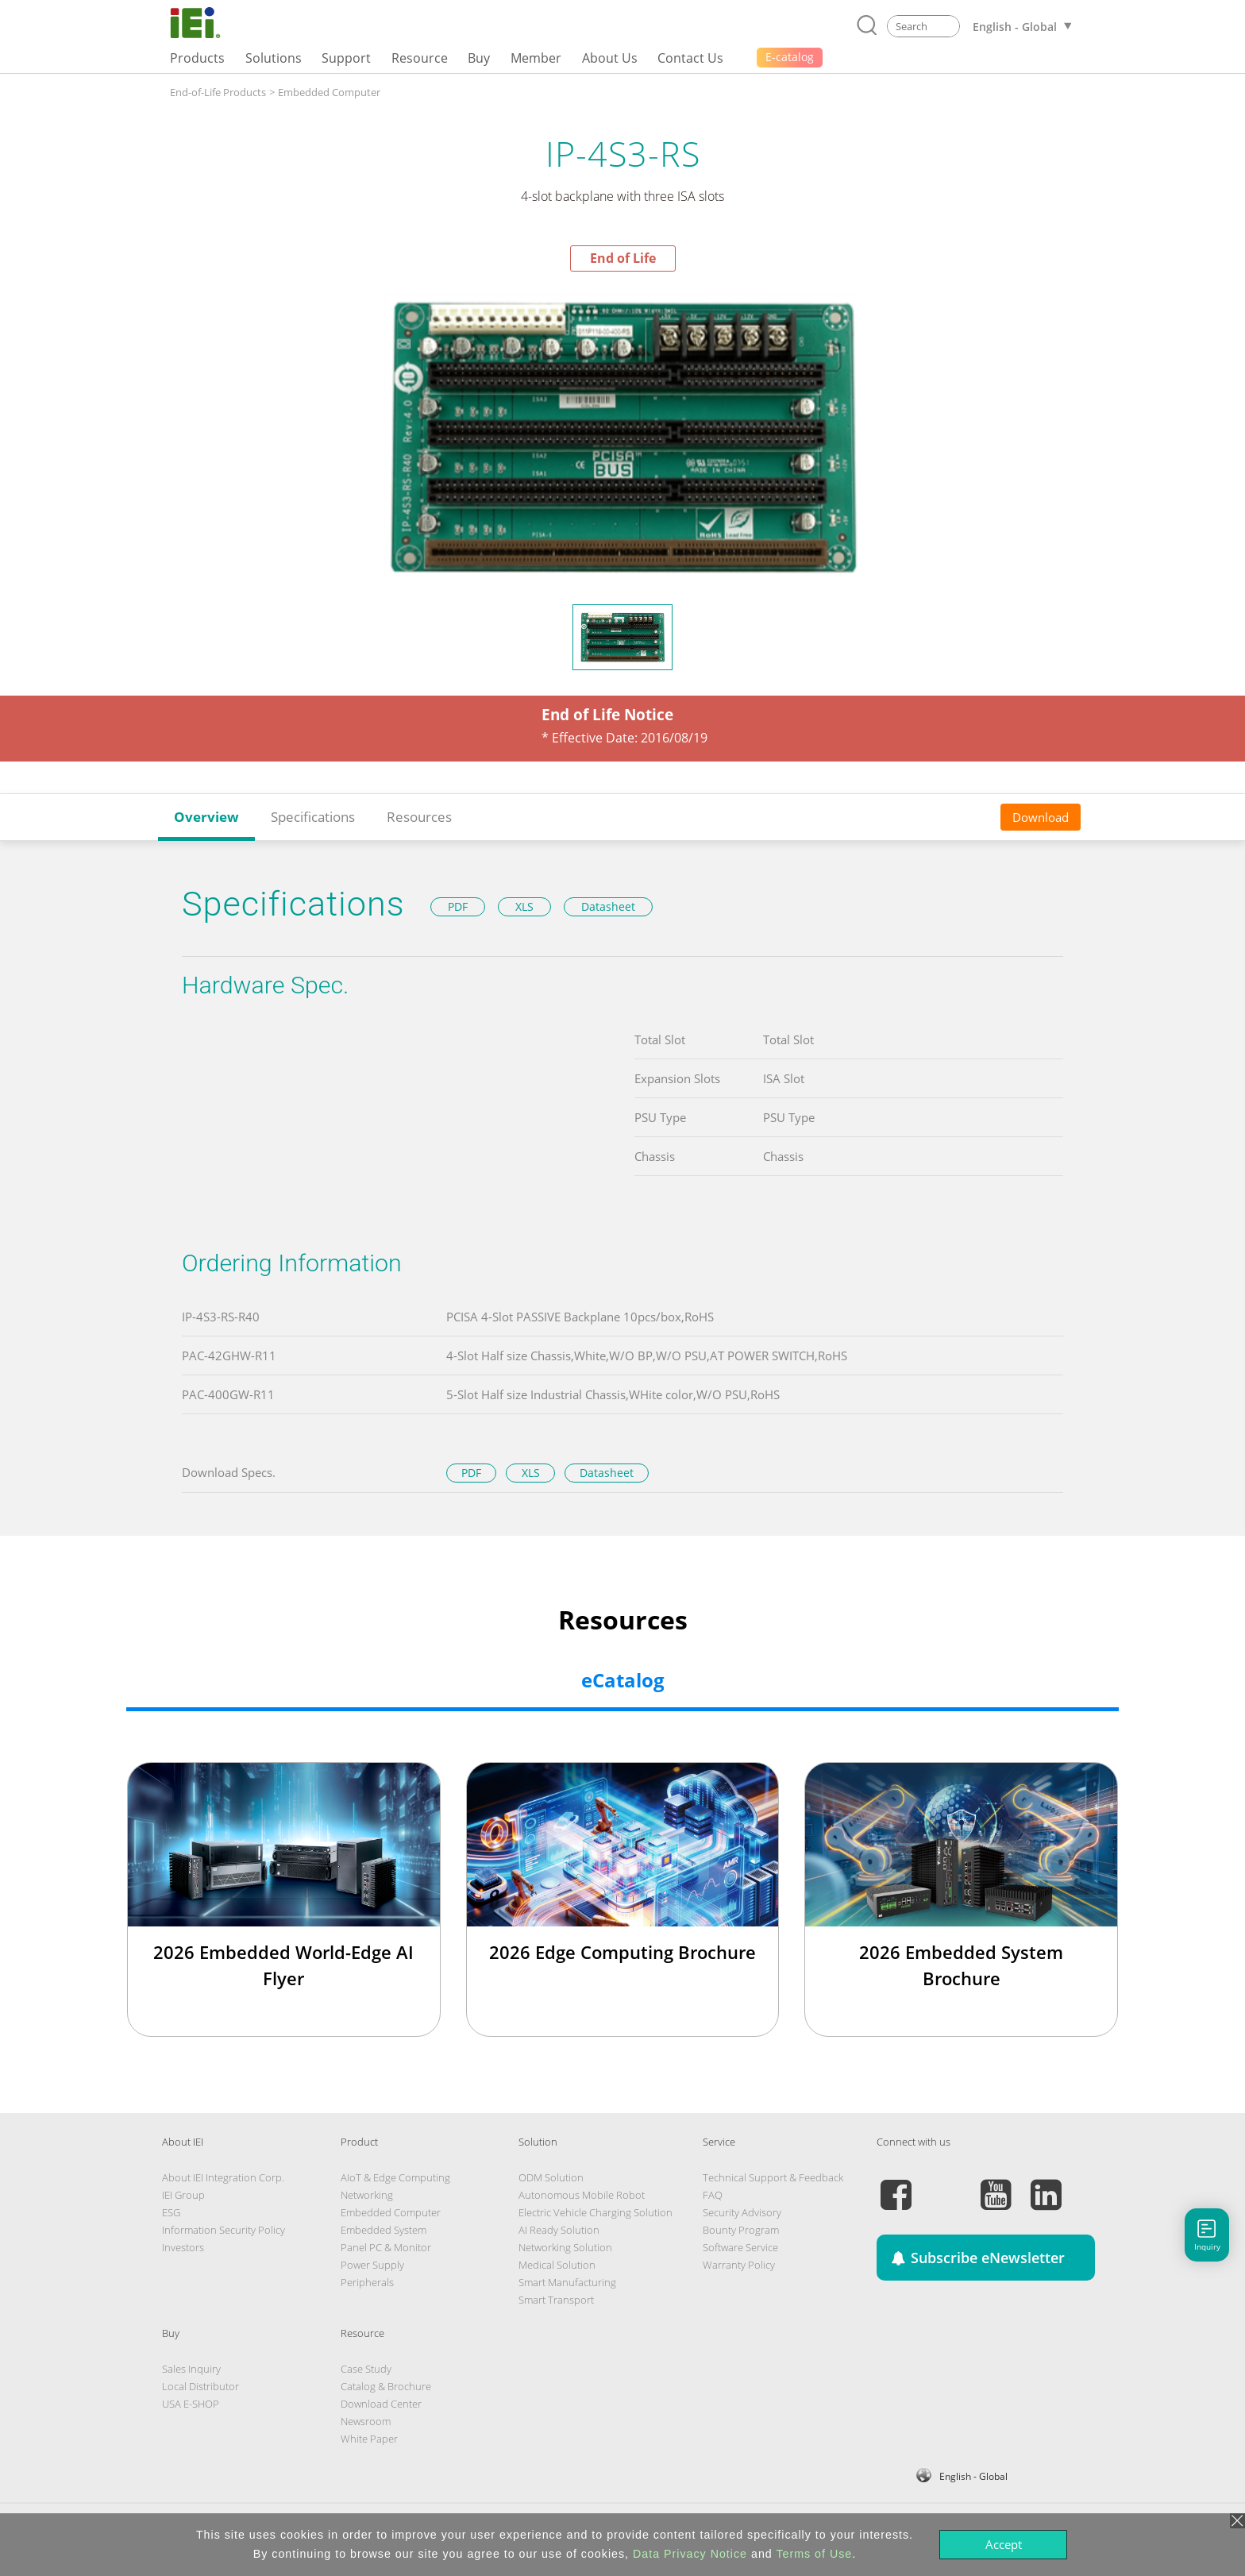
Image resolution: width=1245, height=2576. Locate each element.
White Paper (369, 2438)
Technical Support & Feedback (773, 2177)
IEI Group (183, 2195)
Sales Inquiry (191, 2369)
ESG (171, 2212)
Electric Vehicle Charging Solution (595, 2212)
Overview (206, 817)
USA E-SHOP (190, 2404)
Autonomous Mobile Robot (581, 2195)
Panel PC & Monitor (386, 2247)
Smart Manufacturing (567, 2282)
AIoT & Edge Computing (395, 2177)
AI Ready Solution (558, 2230)
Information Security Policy (223, 2230)
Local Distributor (200, 2386)
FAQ (713, 2195)
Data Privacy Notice (690, 2553)
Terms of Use (814, 2553)
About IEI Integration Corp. (223, 2177)
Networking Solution (565, 2247)
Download (1040, 817)
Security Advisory (742, 2212)
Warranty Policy (739, 2265)
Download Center (381, 2404)
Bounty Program (741, 2230)
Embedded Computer (329, 92)
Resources (419, 817)
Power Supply (372, 2265)
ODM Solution (551, 2177)
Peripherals (367, 2282)
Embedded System (383, 2230)
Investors (183, 2247)
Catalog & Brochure (386, 2386)
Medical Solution (557, 2265)
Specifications (313, 817)
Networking (367, 2195)
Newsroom (366, 2421)
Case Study (366, 2369)
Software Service (740, 2247)
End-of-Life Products (218, 92)
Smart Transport (556, 2300)
